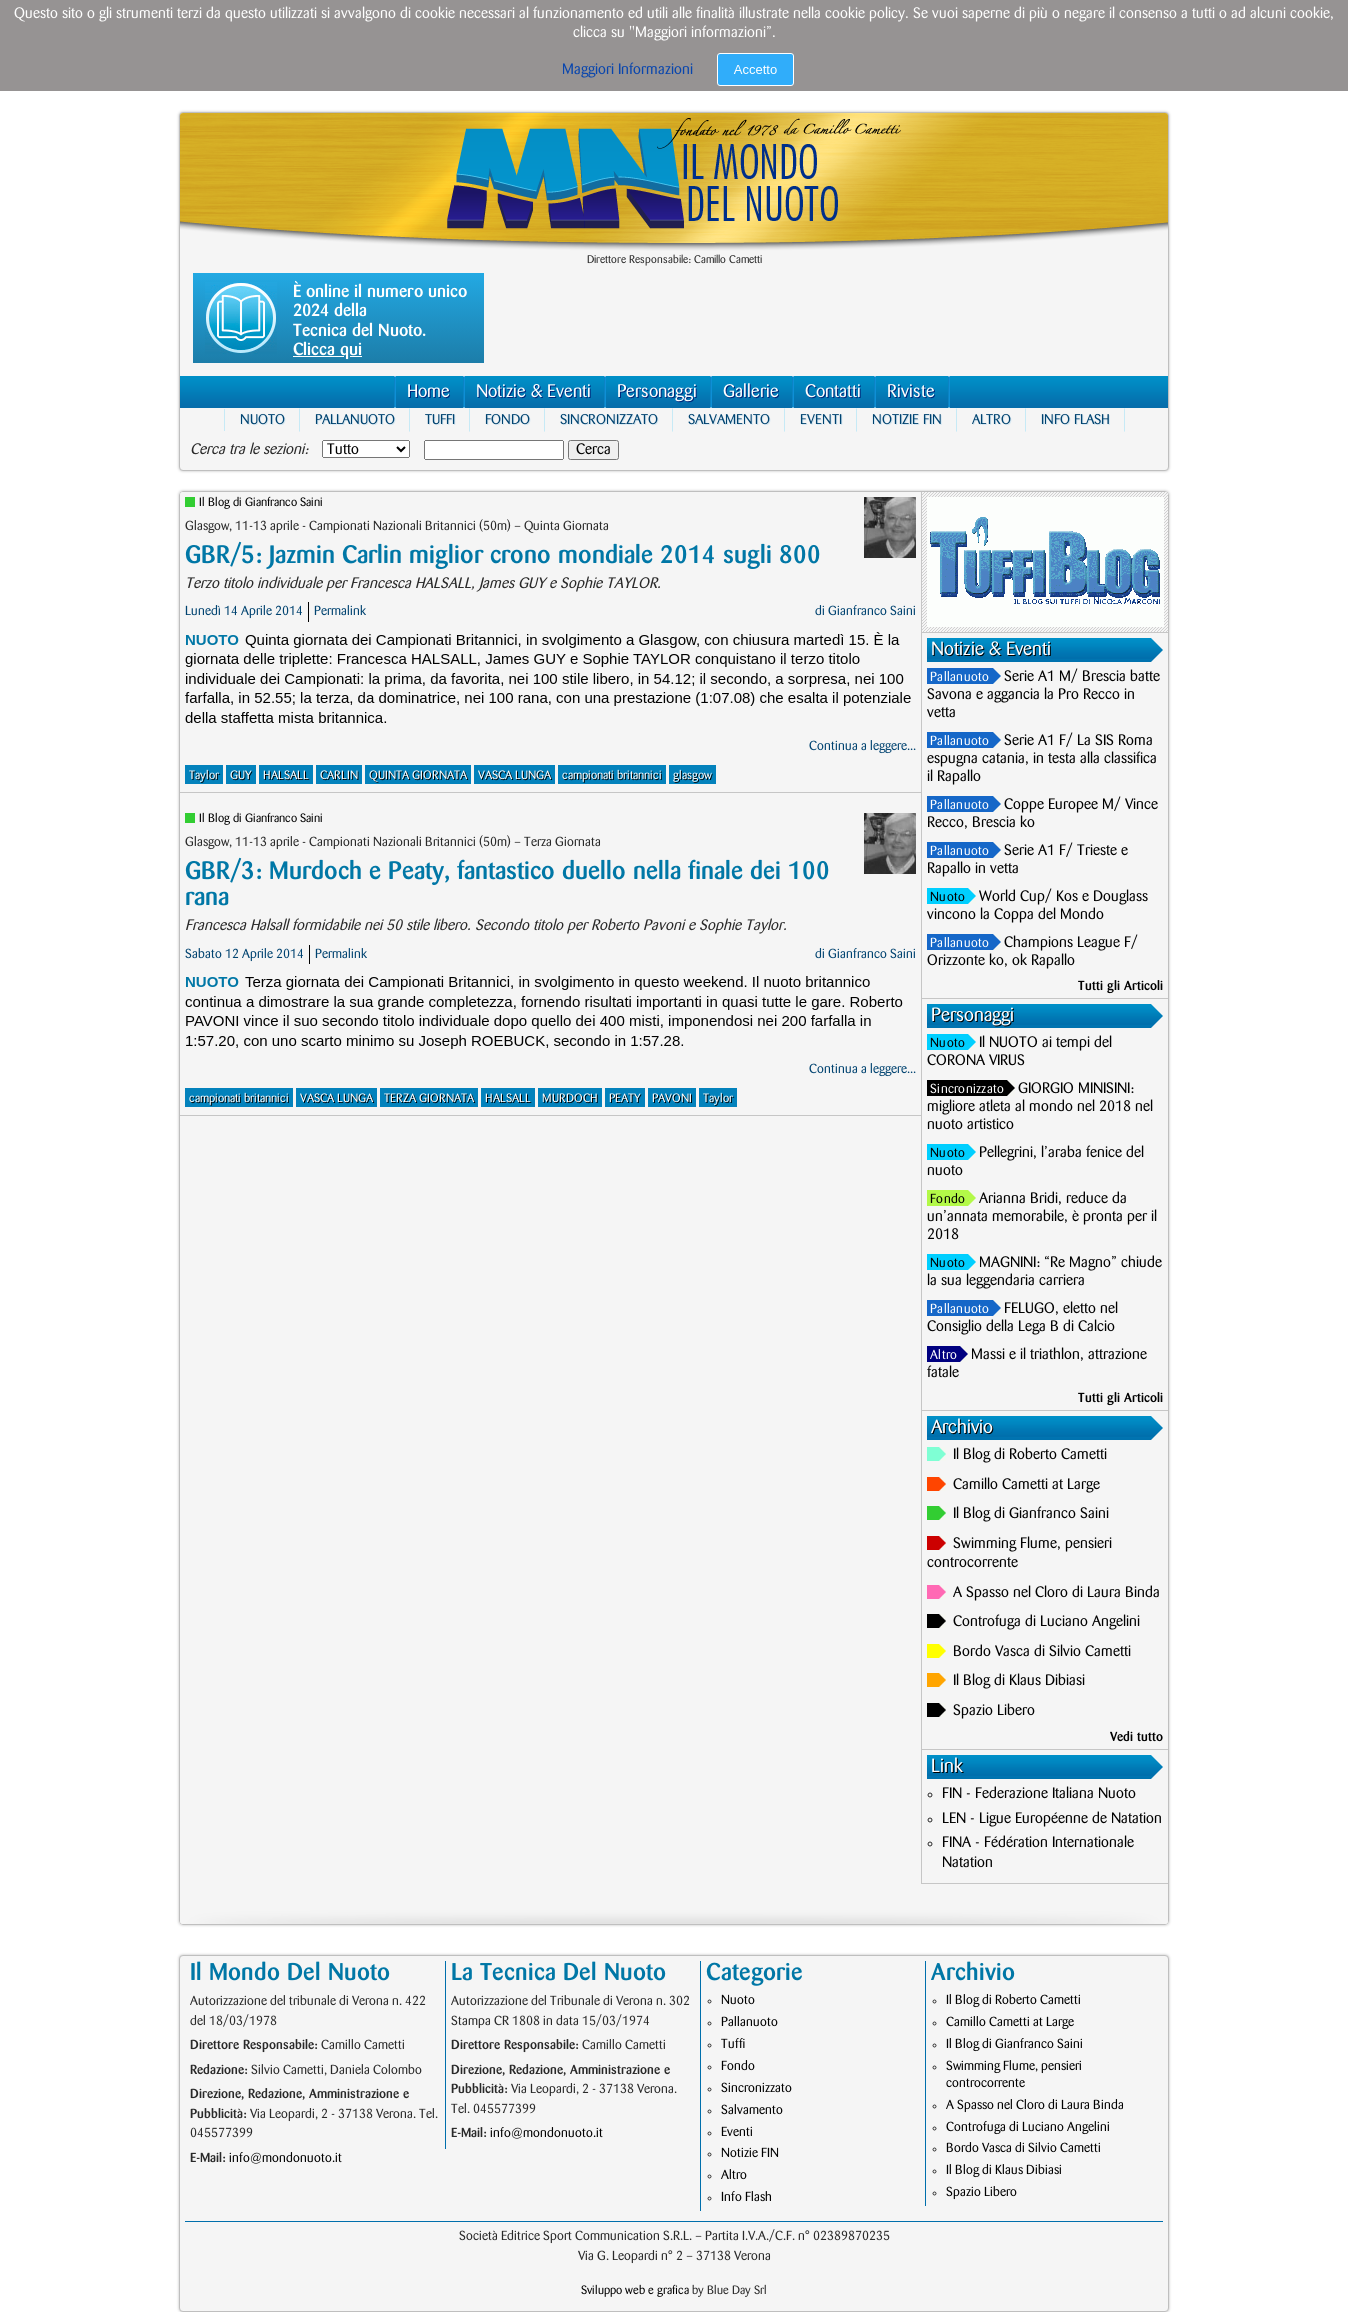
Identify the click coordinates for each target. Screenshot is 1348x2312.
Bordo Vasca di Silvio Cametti (1042, 1652)
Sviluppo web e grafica (635, 2290)
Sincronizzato (609, 419)
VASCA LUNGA (514, 775)
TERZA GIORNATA (429, 1098)
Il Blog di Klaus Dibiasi (1019, 1681)
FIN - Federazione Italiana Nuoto (1039, 1794)
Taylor (204, 775)
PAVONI (672, 1098)
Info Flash (1075, 419)
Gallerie (751, 391)
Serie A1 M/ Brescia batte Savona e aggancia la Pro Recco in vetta (1043, 695)
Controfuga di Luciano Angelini (1046, 1622)
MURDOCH (570, 1098)
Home (428, 391)
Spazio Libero (994, 1711)
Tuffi (440, 419)
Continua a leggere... (862, 746)
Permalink (340, 611)
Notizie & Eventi (533, 391)
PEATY (625, 1098)
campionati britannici (612, 775)
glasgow (692, 775)
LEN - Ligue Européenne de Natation (1052, 1819)
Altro (991, 419)
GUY (241, 775)
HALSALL (286, 775)
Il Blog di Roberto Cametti (1030, 1455)
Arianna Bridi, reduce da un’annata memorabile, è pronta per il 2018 (1042, 1217)
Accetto (755, 69)
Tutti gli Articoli (1120, 986)
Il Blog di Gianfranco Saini (261, 502)
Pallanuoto (355, 419)
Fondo (507, 419)
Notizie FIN (907, 419)
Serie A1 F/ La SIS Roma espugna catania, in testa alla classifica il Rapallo (1042, 759)
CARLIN (339, 775)
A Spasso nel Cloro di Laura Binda (1056, 1593)
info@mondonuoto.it (285, 2158)
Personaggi (657, 391)
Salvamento (729, 419)
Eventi (821, 419)
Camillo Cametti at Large (1026, 1485)
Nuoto (262, 419)
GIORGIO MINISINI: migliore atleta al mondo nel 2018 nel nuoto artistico (1040, 1107)
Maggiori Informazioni (627, 70)
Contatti (833, 391)
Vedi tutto (1136, 1737)
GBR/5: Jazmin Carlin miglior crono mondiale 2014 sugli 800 (503, 555)
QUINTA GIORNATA (418, 775)
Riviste (911, 391)
